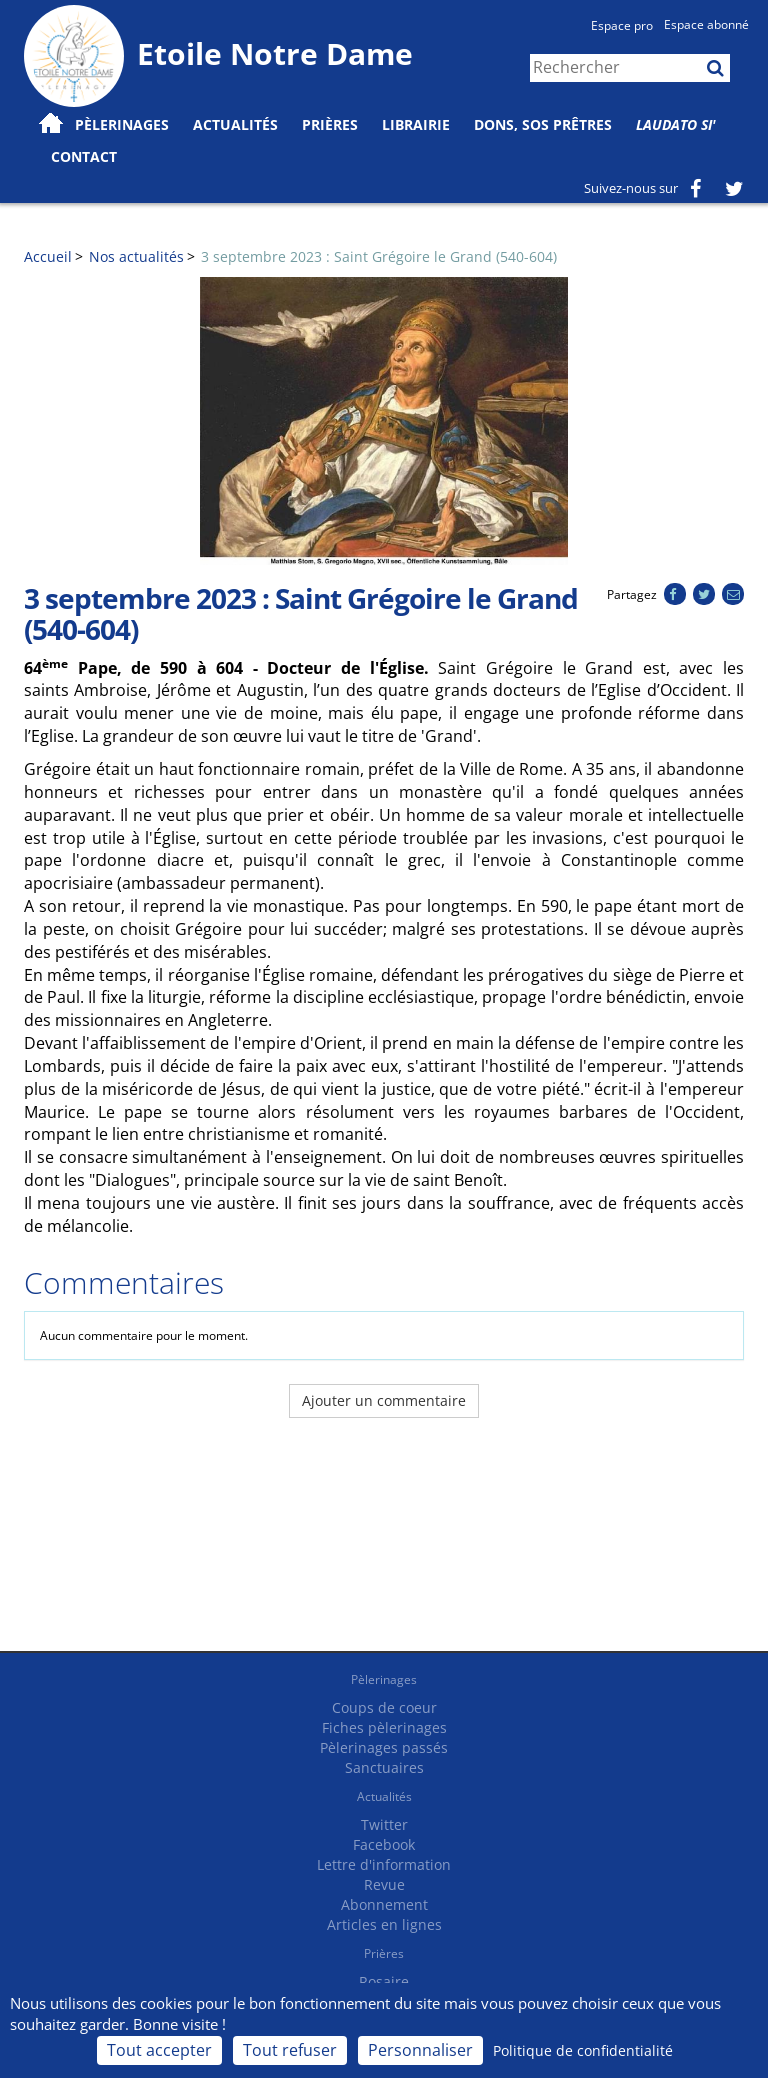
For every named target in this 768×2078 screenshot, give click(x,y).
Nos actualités (136, 256)
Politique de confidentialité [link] (583, 2050)
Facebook (384, 1844)
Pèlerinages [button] (122, 124)
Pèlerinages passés (384, 1747)
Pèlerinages (384, 1679)
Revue (384, 1884)
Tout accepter (159, 2050)
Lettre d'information (384, 1864)
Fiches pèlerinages (384, 1727)
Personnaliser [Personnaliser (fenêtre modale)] (420, 2050)
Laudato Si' (676, 124)
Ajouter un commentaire (384, 1400)
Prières (330, 124)
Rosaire (384, 1981)
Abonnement (384, 1904)
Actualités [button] (235, 124)
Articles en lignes (384, 1924)
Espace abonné (706, 24)
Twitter (384, 1824)
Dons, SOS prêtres (543, 124)
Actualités (384, 1796)
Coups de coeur (384, 1707)
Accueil (48, 256)
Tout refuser (290, 2050)
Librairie (416, 124)
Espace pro (622, 25)
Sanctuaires (384, 1767)
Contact (84, 156)
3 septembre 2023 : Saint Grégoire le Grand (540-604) (379, 256)
